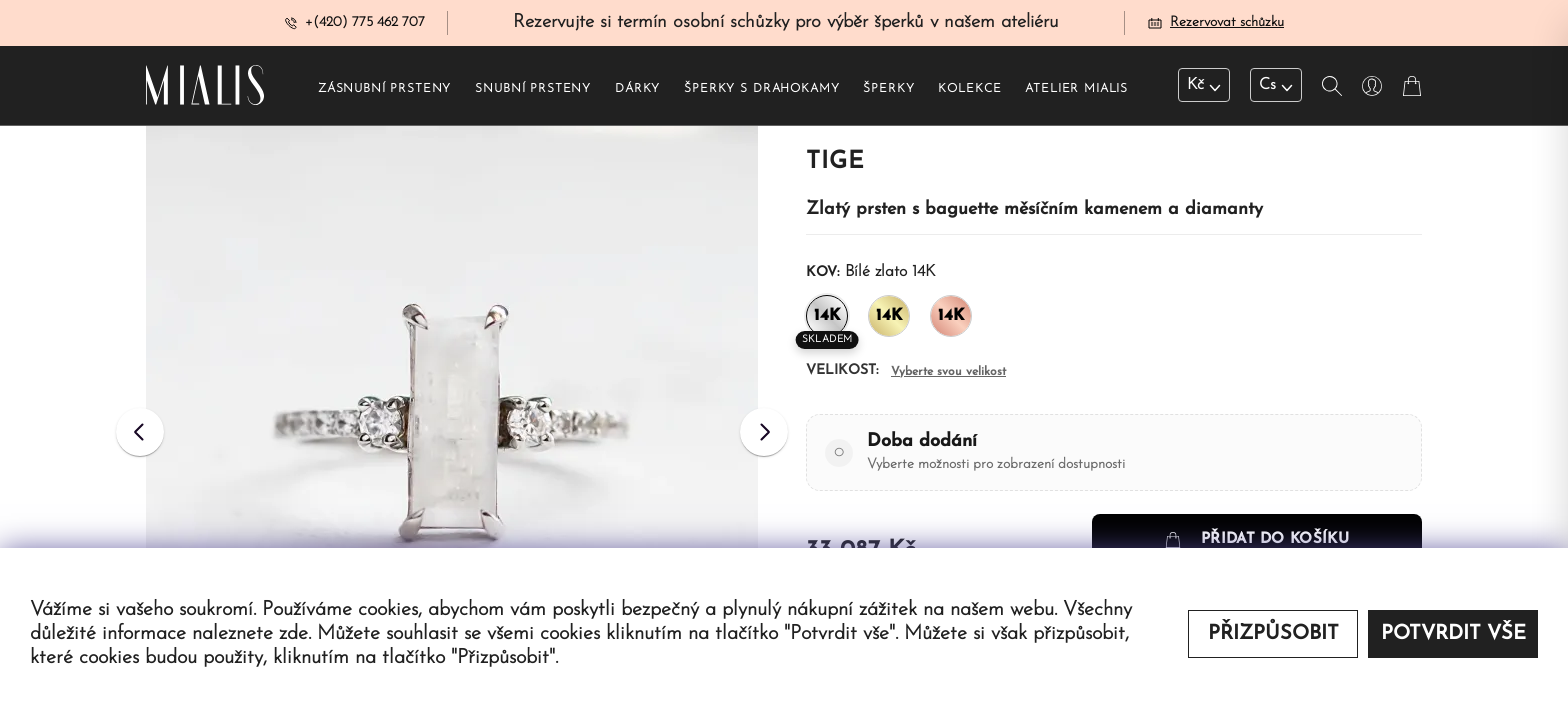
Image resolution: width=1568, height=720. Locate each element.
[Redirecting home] (205, 88)
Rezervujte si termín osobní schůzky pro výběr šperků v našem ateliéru (786, 23)
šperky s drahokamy (761, 91)
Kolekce (969, 91)
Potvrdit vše (1453, 634)
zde (293, 634)
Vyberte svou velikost (948, 374)
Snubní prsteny (533, 91)
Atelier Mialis (1076, 91)
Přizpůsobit (1273, 634)
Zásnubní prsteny (384, 91)
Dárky (637, 91)
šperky (888, 91)
